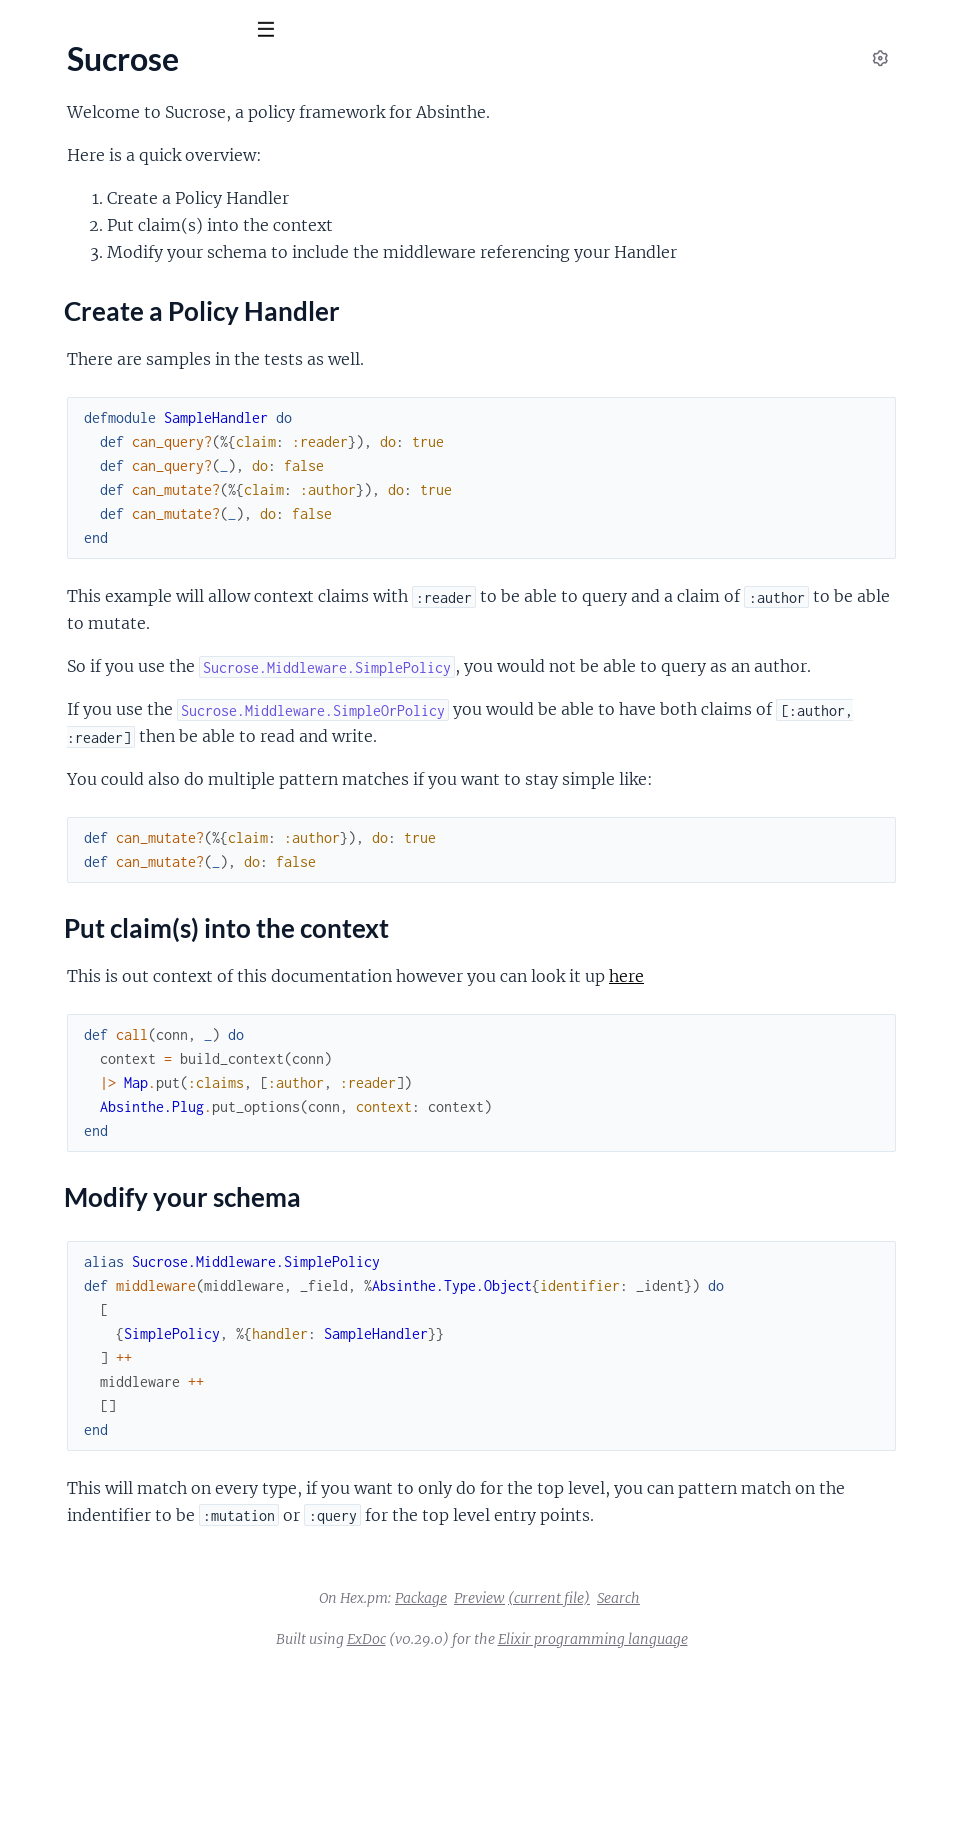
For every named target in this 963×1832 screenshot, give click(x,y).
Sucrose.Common (75, 348)
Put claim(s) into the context (143, 285)
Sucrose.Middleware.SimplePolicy (130, 402)
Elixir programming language (743, 1801)
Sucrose (57, 79)
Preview (629, 1760)
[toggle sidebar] (271, 32)
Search (768, 1760)
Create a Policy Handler (128, 265)
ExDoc (516, 1801)
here (377, 1111)
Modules (119, 139)
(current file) (699, 1760)
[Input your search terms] (150, 29)
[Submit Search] (29, 30)
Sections (62, 236)
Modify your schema (117, 305)
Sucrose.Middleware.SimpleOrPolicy (140, 375)
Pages (42, 139)
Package (571, 1760)
